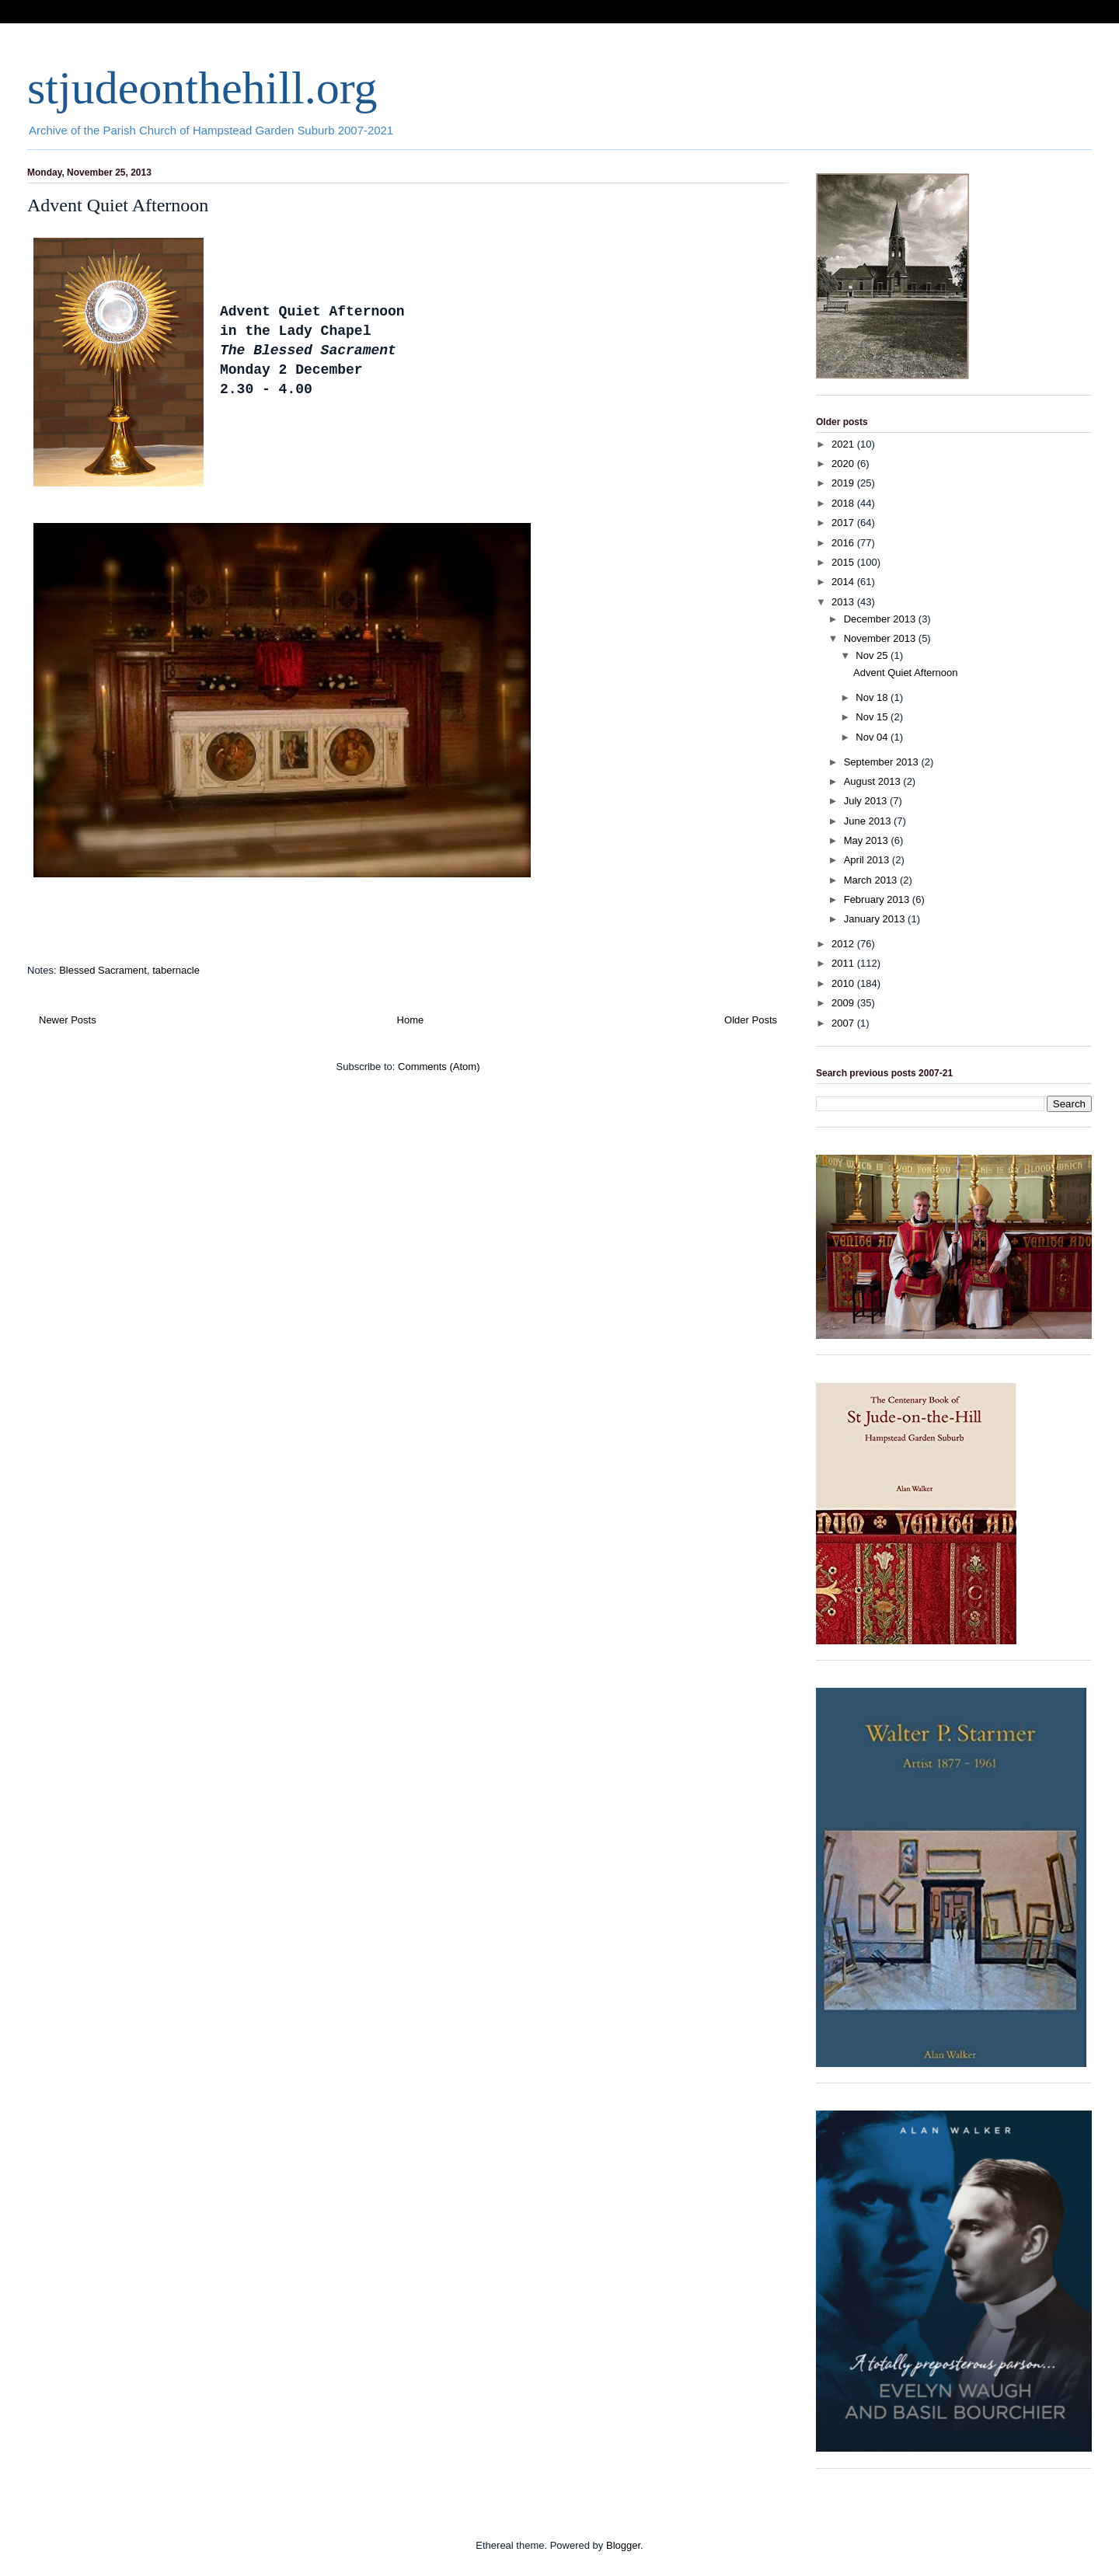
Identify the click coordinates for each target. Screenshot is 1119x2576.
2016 (844, 543)
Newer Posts (67, 1020)
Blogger (623, 2545)
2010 (844, 983)
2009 (844, 1003)
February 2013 (878, 899)
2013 (844, 602)
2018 (844, 503)
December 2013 (881, 619)
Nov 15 (873, 717)
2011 (844, 963)
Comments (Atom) (438, 1066)
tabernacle (176, 970)
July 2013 (867, 801)
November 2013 (881, 638)
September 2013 (883, 762)
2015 (844, 562)
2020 (844, 463)
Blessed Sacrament (103, 970)
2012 (844, 944)
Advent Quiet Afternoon (117, 205)
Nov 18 (873, 697)
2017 (844, 522)
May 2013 (867, 840)
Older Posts (750, 1020)
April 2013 (868, 860)
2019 (844, 483)
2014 (844, 581)
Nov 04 (873, 737)
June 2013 (869, 821)
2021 (844, 444)
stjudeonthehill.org (202, 87)
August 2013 (874, 781)
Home (410, 1020)
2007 (844, 1023)
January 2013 (876, 919)
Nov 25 (873, 655)
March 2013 (872, 880)
